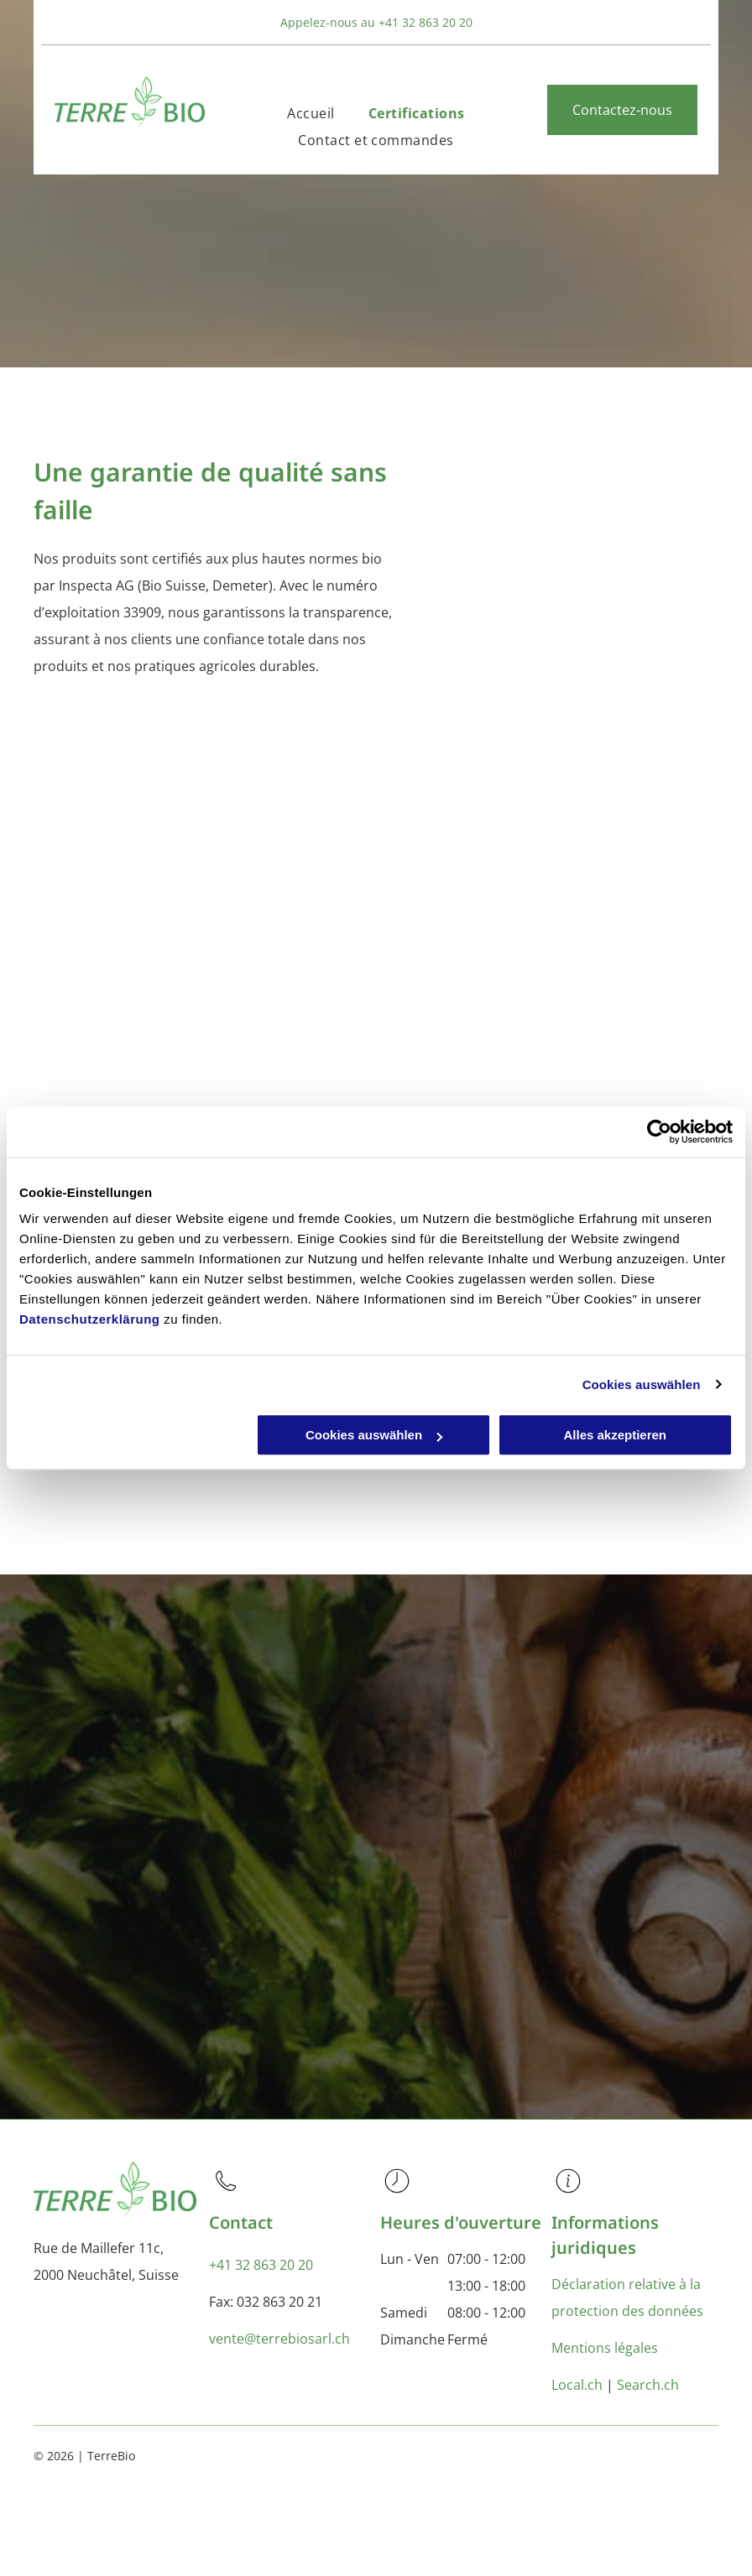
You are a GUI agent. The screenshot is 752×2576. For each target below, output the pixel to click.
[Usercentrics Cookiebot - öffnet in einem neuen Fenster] (659, 1131)
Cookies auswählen (641, 1384)
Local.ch (577, 2385)
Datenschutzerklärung (89, 1319)
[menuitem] (310, 113)
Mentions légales (604, 2348)
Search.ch (648, 2385)
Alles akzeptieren (614, 1435)
